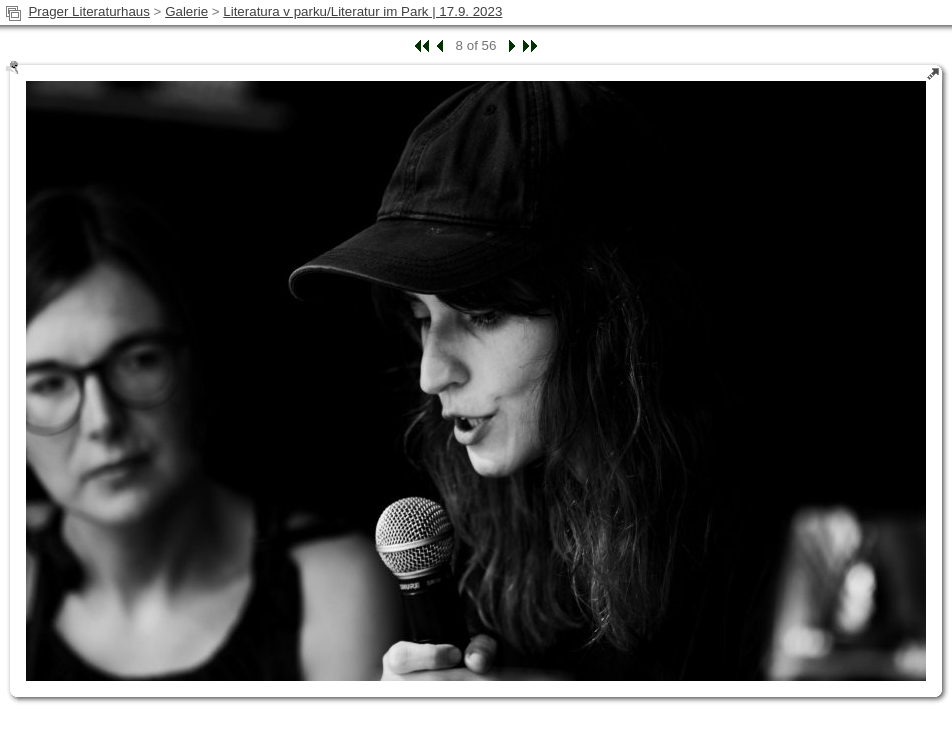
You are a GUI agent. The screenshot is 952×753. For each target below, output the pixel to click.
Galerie (186, 11)
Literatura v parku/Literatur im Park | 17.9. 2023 (362, 11)
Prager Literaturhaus (89, 11)
